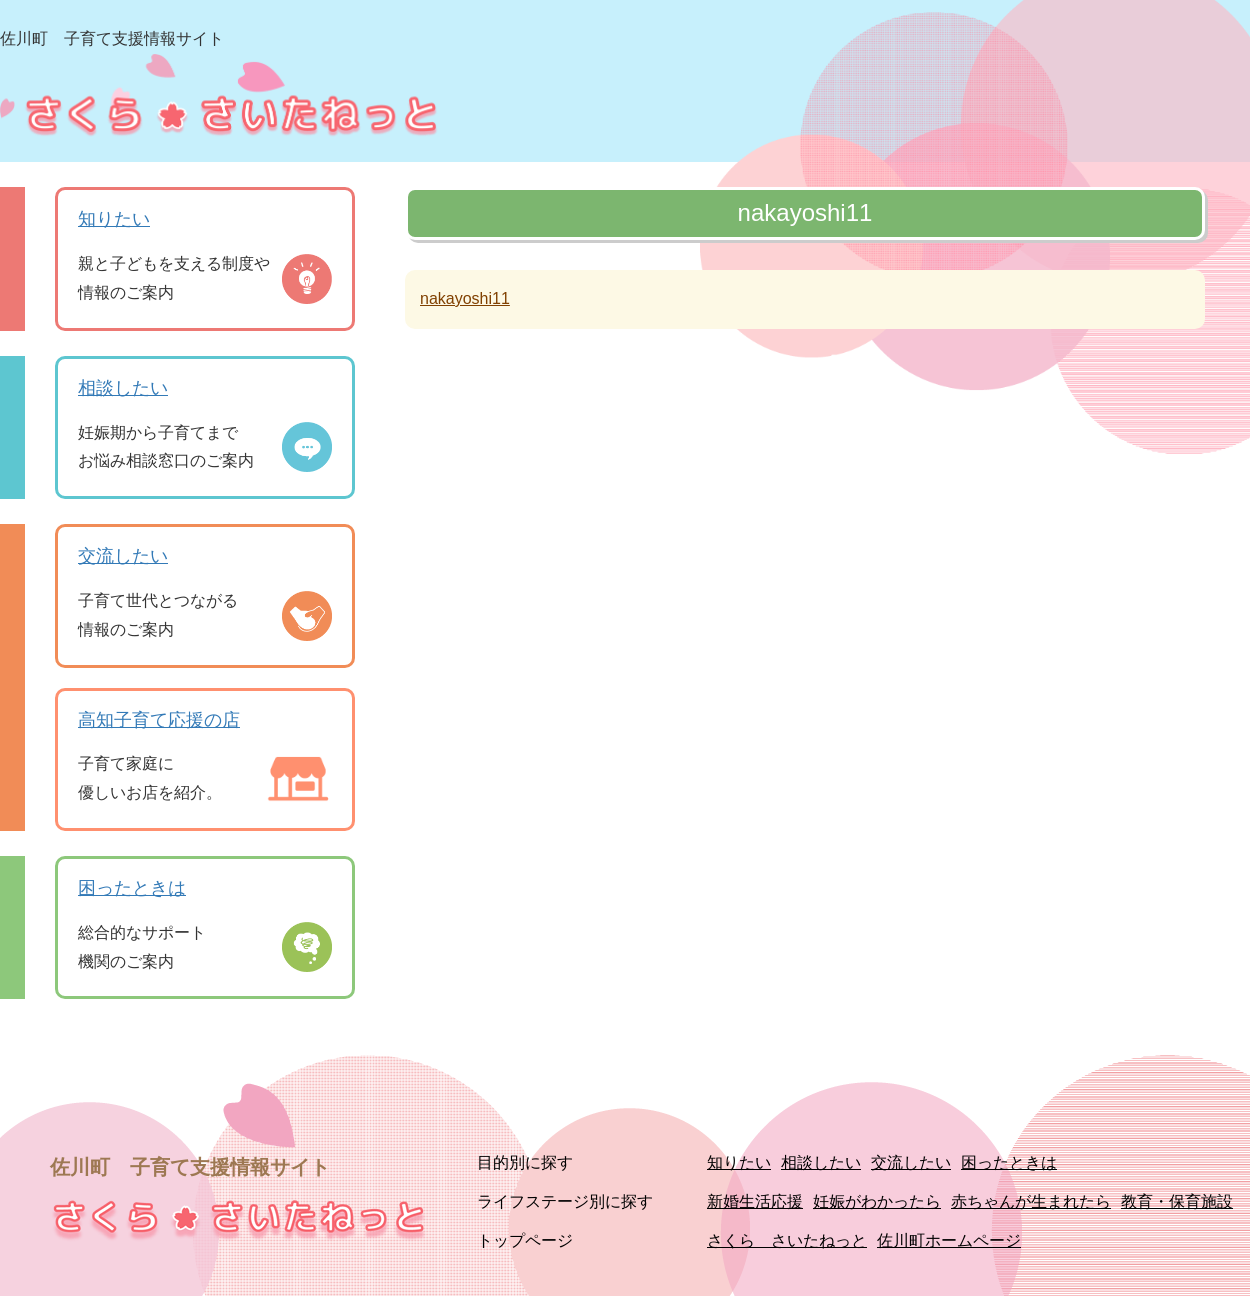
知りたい (114, 219)
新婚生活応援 (755, 1201)
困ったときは (132, 888)
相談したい (123, 388)
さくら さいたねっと (787, 1240)
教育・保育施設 (1177, 1201)
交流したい (123, 556)
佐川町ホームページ (949, 1240)
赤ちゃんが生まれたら (1031, 1201)
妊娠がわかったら (877, 1201)
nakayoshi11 (465, 298)
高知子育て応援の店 (159, 720)
